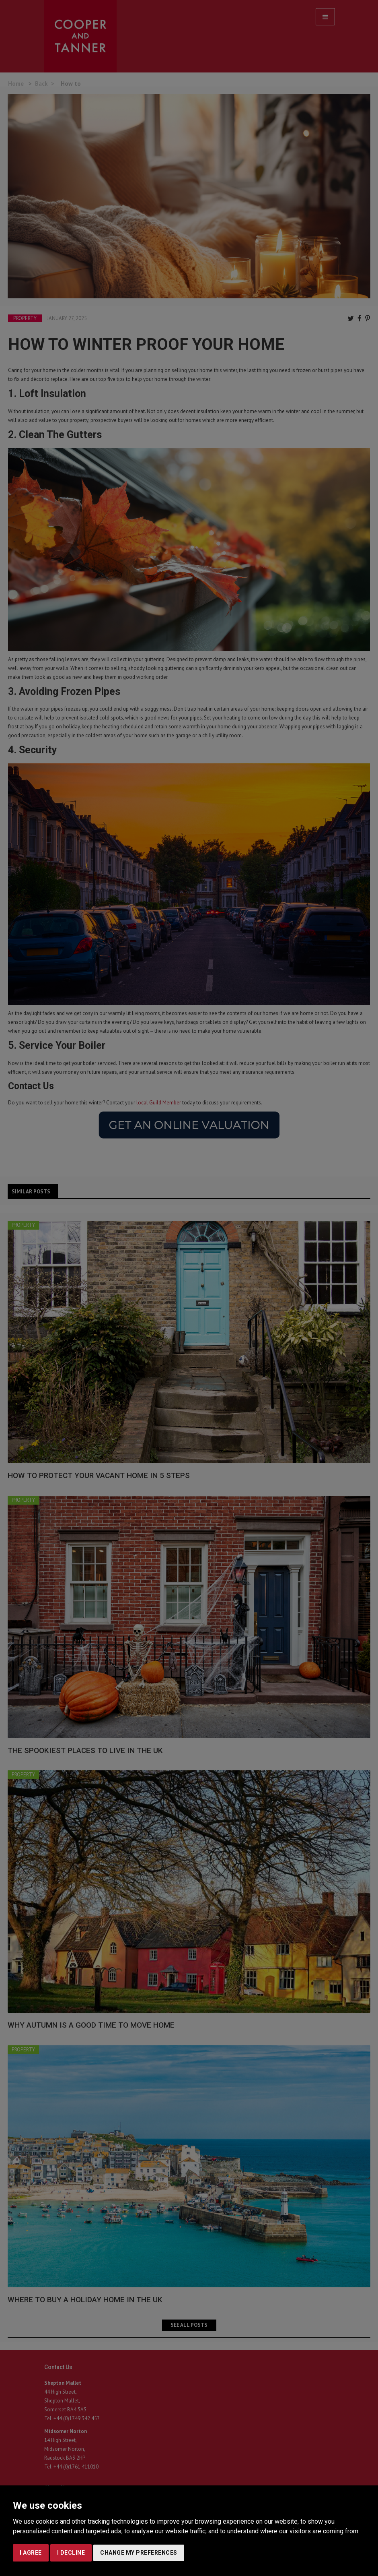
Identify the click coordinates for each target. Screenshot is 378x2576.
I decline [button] (71, 2552)
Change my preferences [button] (138, 2552)
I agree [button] (31, 2552)
